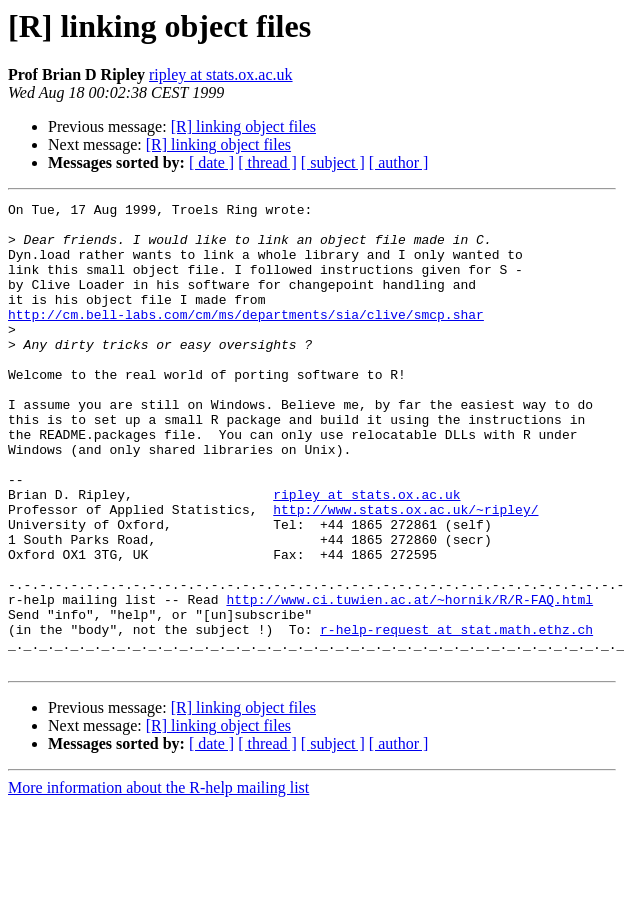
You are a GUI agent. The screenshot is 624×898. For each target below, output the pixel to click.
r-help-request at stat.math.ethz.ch (456, 716)
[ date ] (211, 162)
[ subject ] (333, 162)
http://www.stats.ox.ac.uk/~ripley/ (405, 572)
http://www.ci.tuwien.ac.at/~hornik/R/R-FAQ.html (409, 680)
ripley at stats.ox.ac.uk (221, 74)
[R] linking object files (243, 126)
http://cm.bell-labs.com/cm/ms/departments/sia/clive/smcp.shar (246, 338)
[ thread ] (267, 162)
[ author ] (399, 162)
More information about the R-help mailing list (158, 880)
